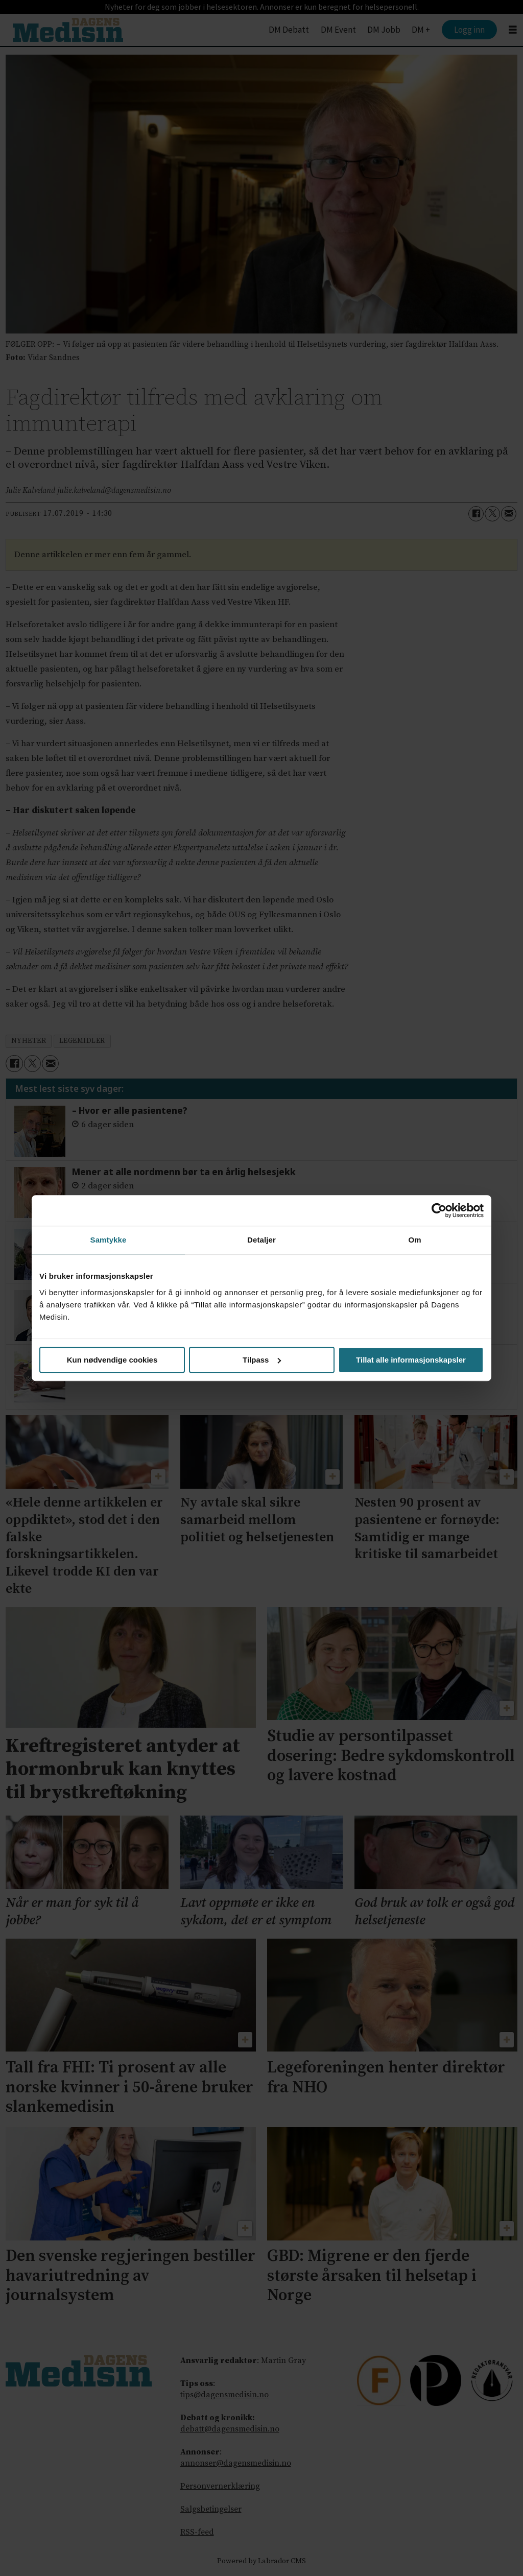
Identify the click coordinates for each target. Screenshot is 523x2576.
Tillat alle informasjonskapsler (411, 1359)
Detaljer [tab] (261, 1239)
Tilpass (262, 1359)
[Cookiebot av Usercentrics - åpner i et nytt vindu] (439, 1210)
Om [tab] (414, 1239)
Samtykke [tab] (108, 1239)
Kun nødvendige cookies (112, 1359)
